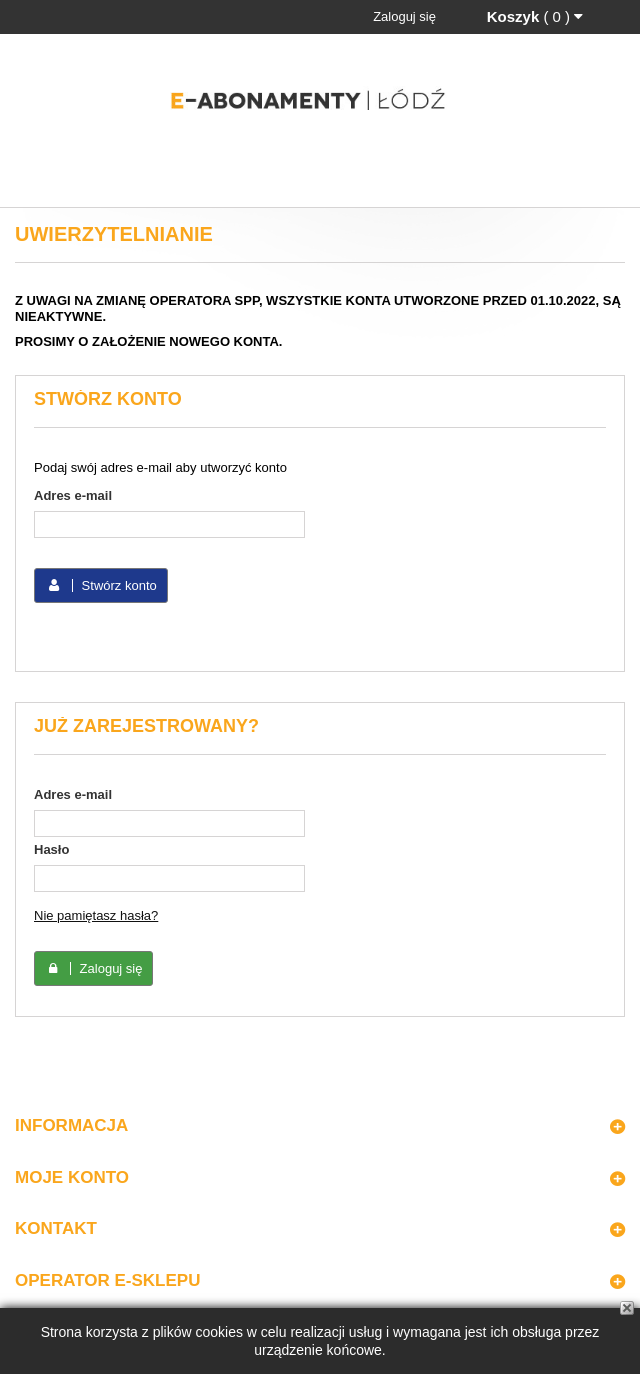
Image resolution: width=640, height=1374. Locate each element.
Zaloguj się (404, 16)
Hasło (51, 849)
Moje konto (72, 1177)
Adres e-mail (73, 495)
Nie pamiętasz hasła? (96, 915)
